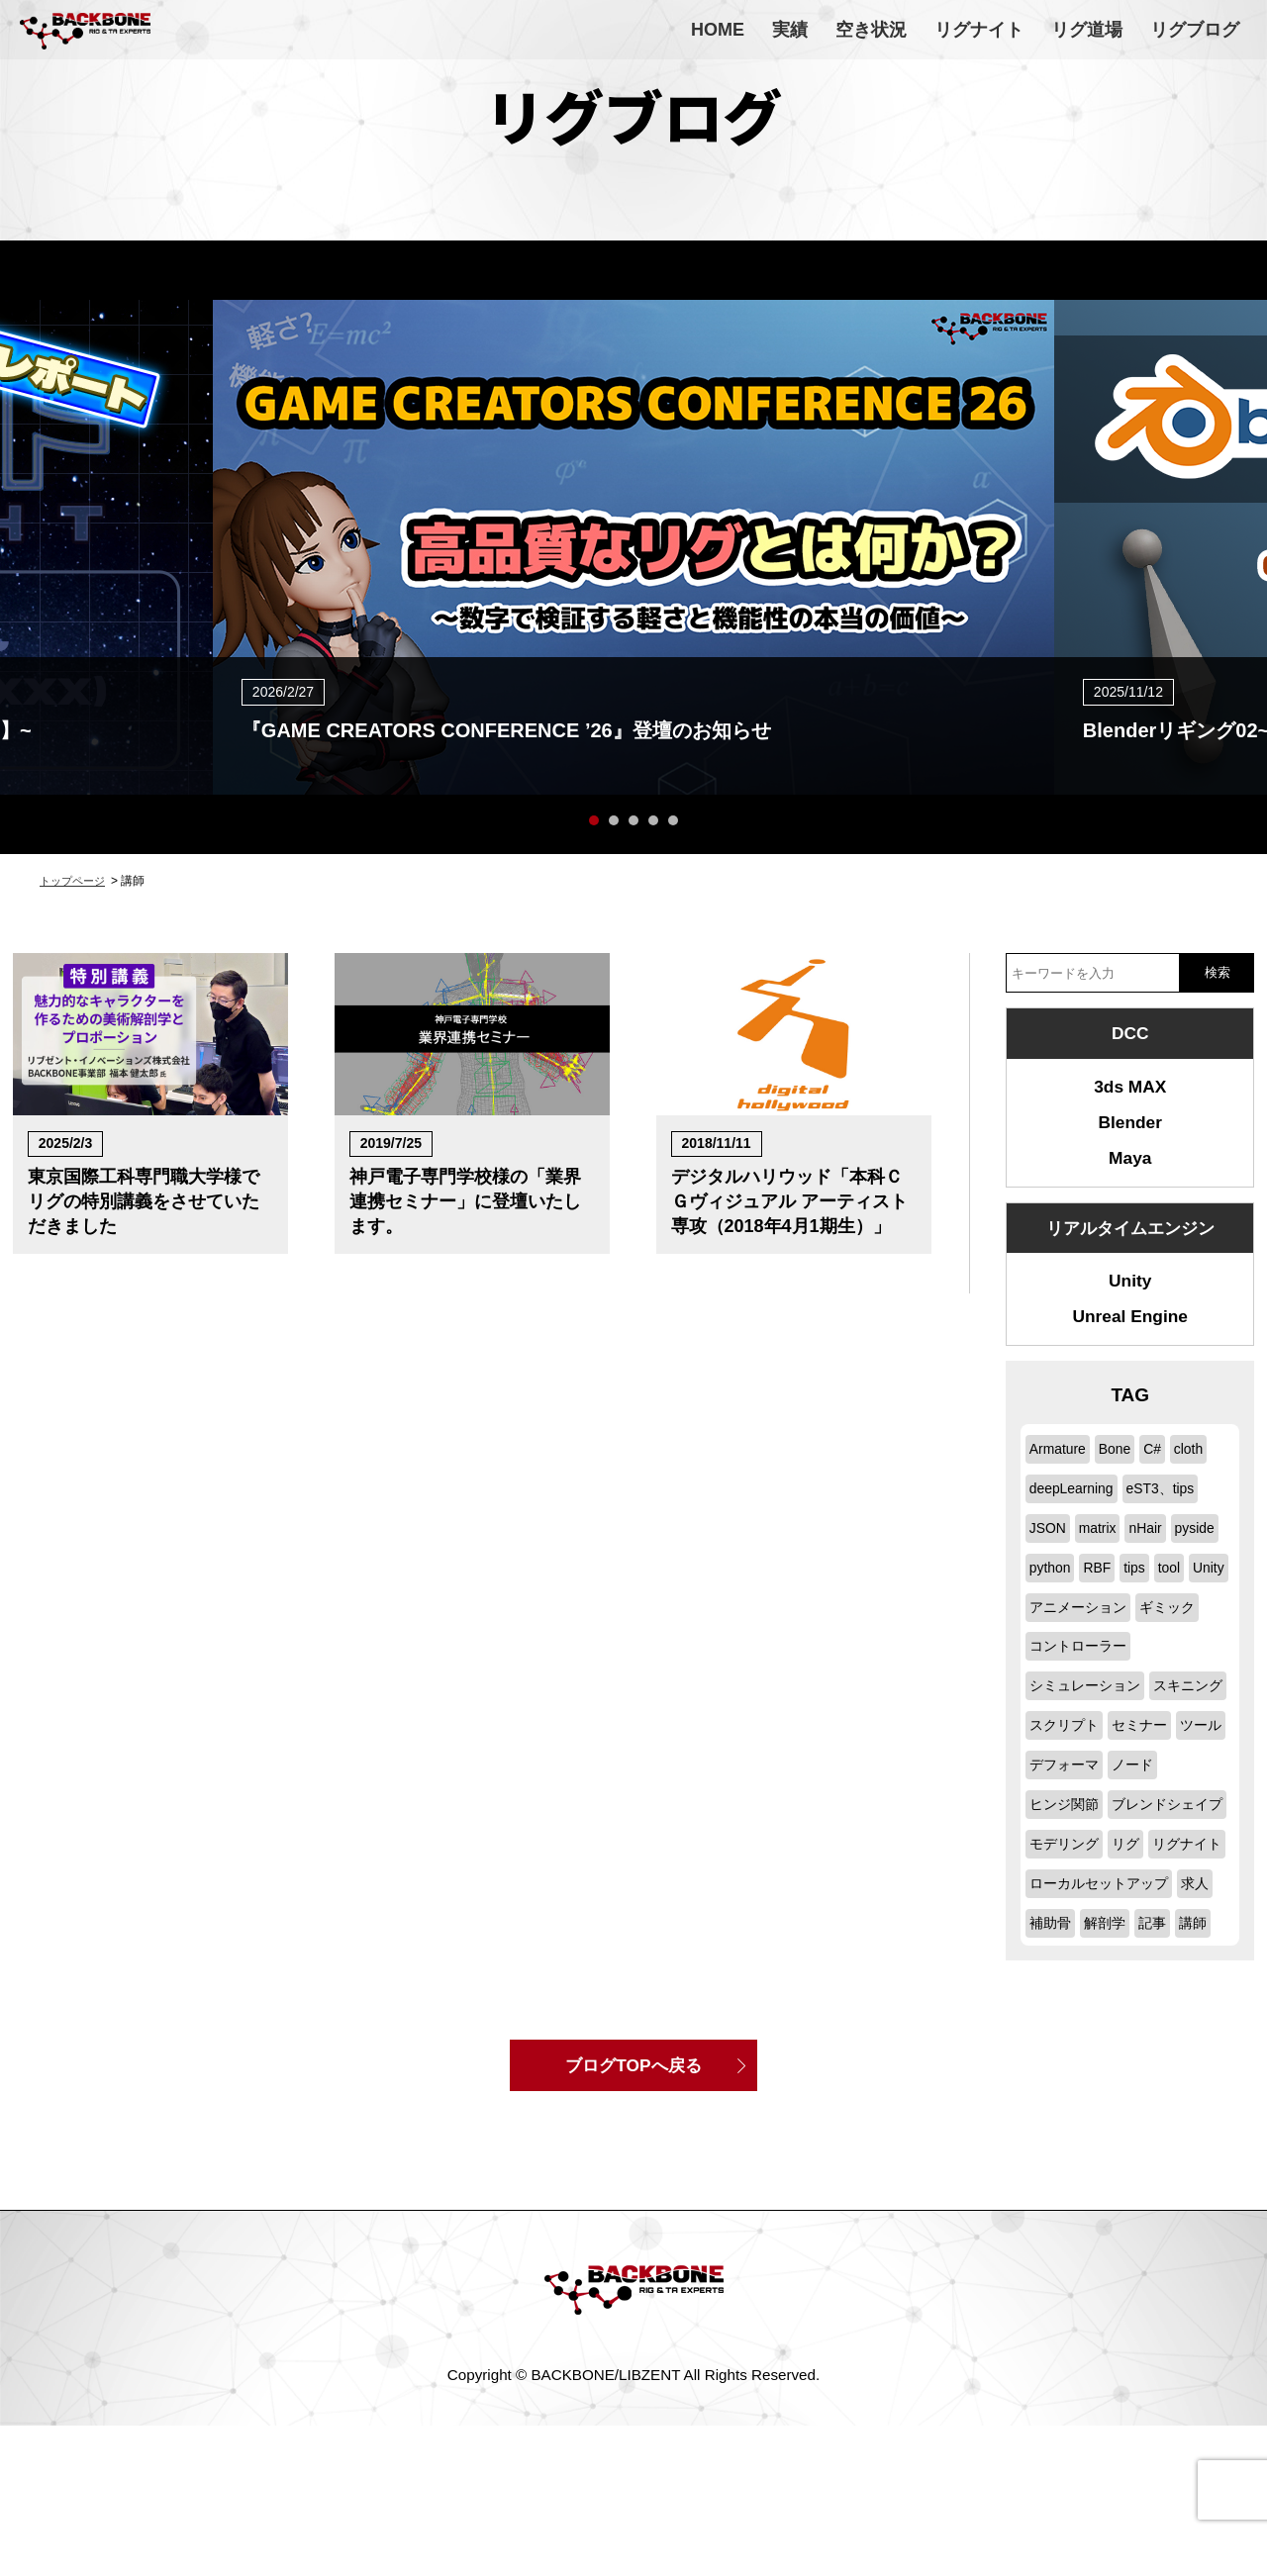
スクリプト (1154, 1749)
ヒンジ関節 (1066, 1867)
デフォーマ (1066, 1828)
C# (1161, 1473)
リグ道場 (1086, 30)
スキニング (1066, 1749)
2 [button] (614, 820)
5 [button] (673, 820)
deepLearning (1075, 1511)
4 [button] (653, 820)
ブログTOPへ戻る (634, 2211)
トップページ (75, 881)
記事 (1159, 2064)
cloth (1200, 1473)
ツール (1124, 1788)
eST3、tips (1171, 1511)
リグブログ (1194, 30)
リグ (1131, 1946)
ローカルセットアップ (1103, 2025)
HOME (717, 30)
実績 (790, 30)
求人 (1205, 2025)
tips (1199, 1590)
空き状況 (871, 30)
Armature (1060, 1473)
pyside (1051, 1590)
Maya (1130, 1170)
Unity (1130, 1299)
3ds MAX (1130, 1091)
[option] (633, 547)
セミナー (1059, 1788)
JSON (1049, 1551)
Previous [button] (29, 498)
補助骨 (1051, 2064)
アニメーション (1166, 1630)
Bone (1121, 1473)
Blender (1130, 1130)
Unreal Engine (1130, 1338)
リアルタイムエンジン (1130, 1243)
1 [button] (594, 820)
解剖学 (1109, 2064)
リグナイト (978, 30)
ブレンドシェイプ (1088, 1906)
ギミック (1059, 1670)
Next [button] (1237, 498)
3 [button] (633, 820)
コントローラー (1154, 1670)
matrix (1102, 1551)
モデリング (1066, 1946)
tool (1041, 1630)
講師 (1202, 2064)
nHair (1154, 1551)
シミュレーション (1088, 1709)
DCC (1130, 1034)
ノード (1139, 1828)
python (1108, 1590)
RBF (1158, 1590)
